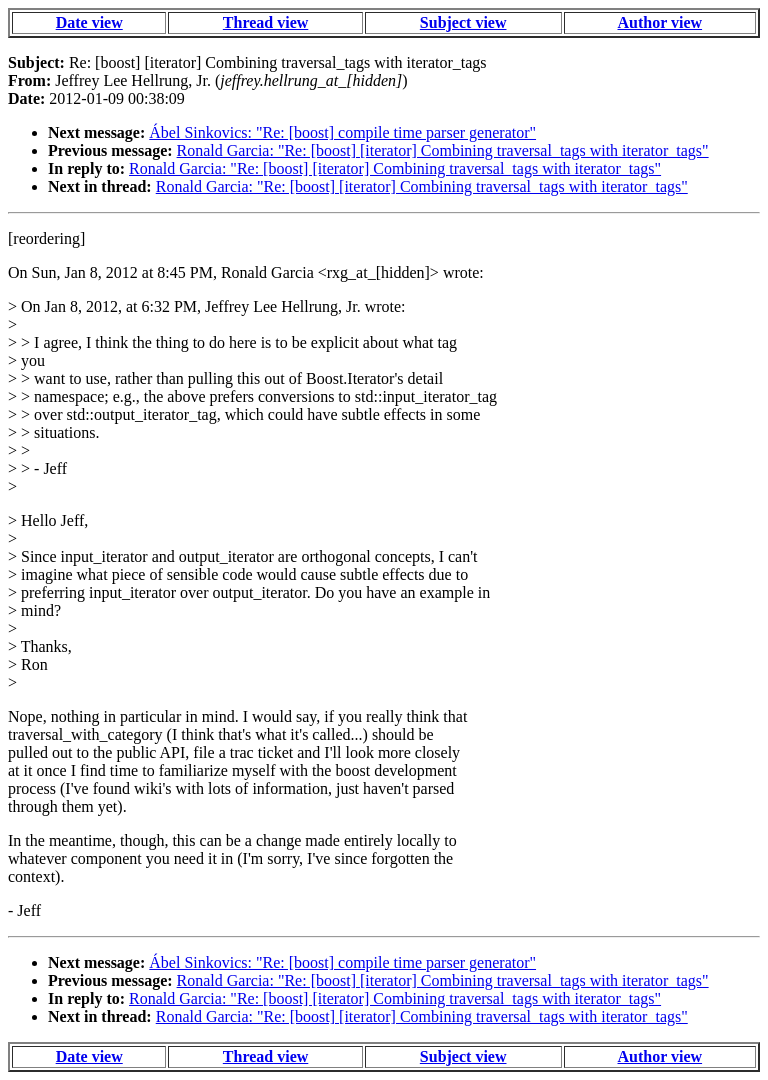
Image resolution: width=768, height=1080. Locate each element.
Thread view (265, 22)
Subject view (463, 22)
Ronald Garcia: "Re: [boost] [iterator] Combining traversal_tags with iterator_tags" (443, 150)
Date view (89, 22)
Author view (660, 22)
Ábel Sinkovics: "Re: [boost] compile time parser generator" (342, 132)
